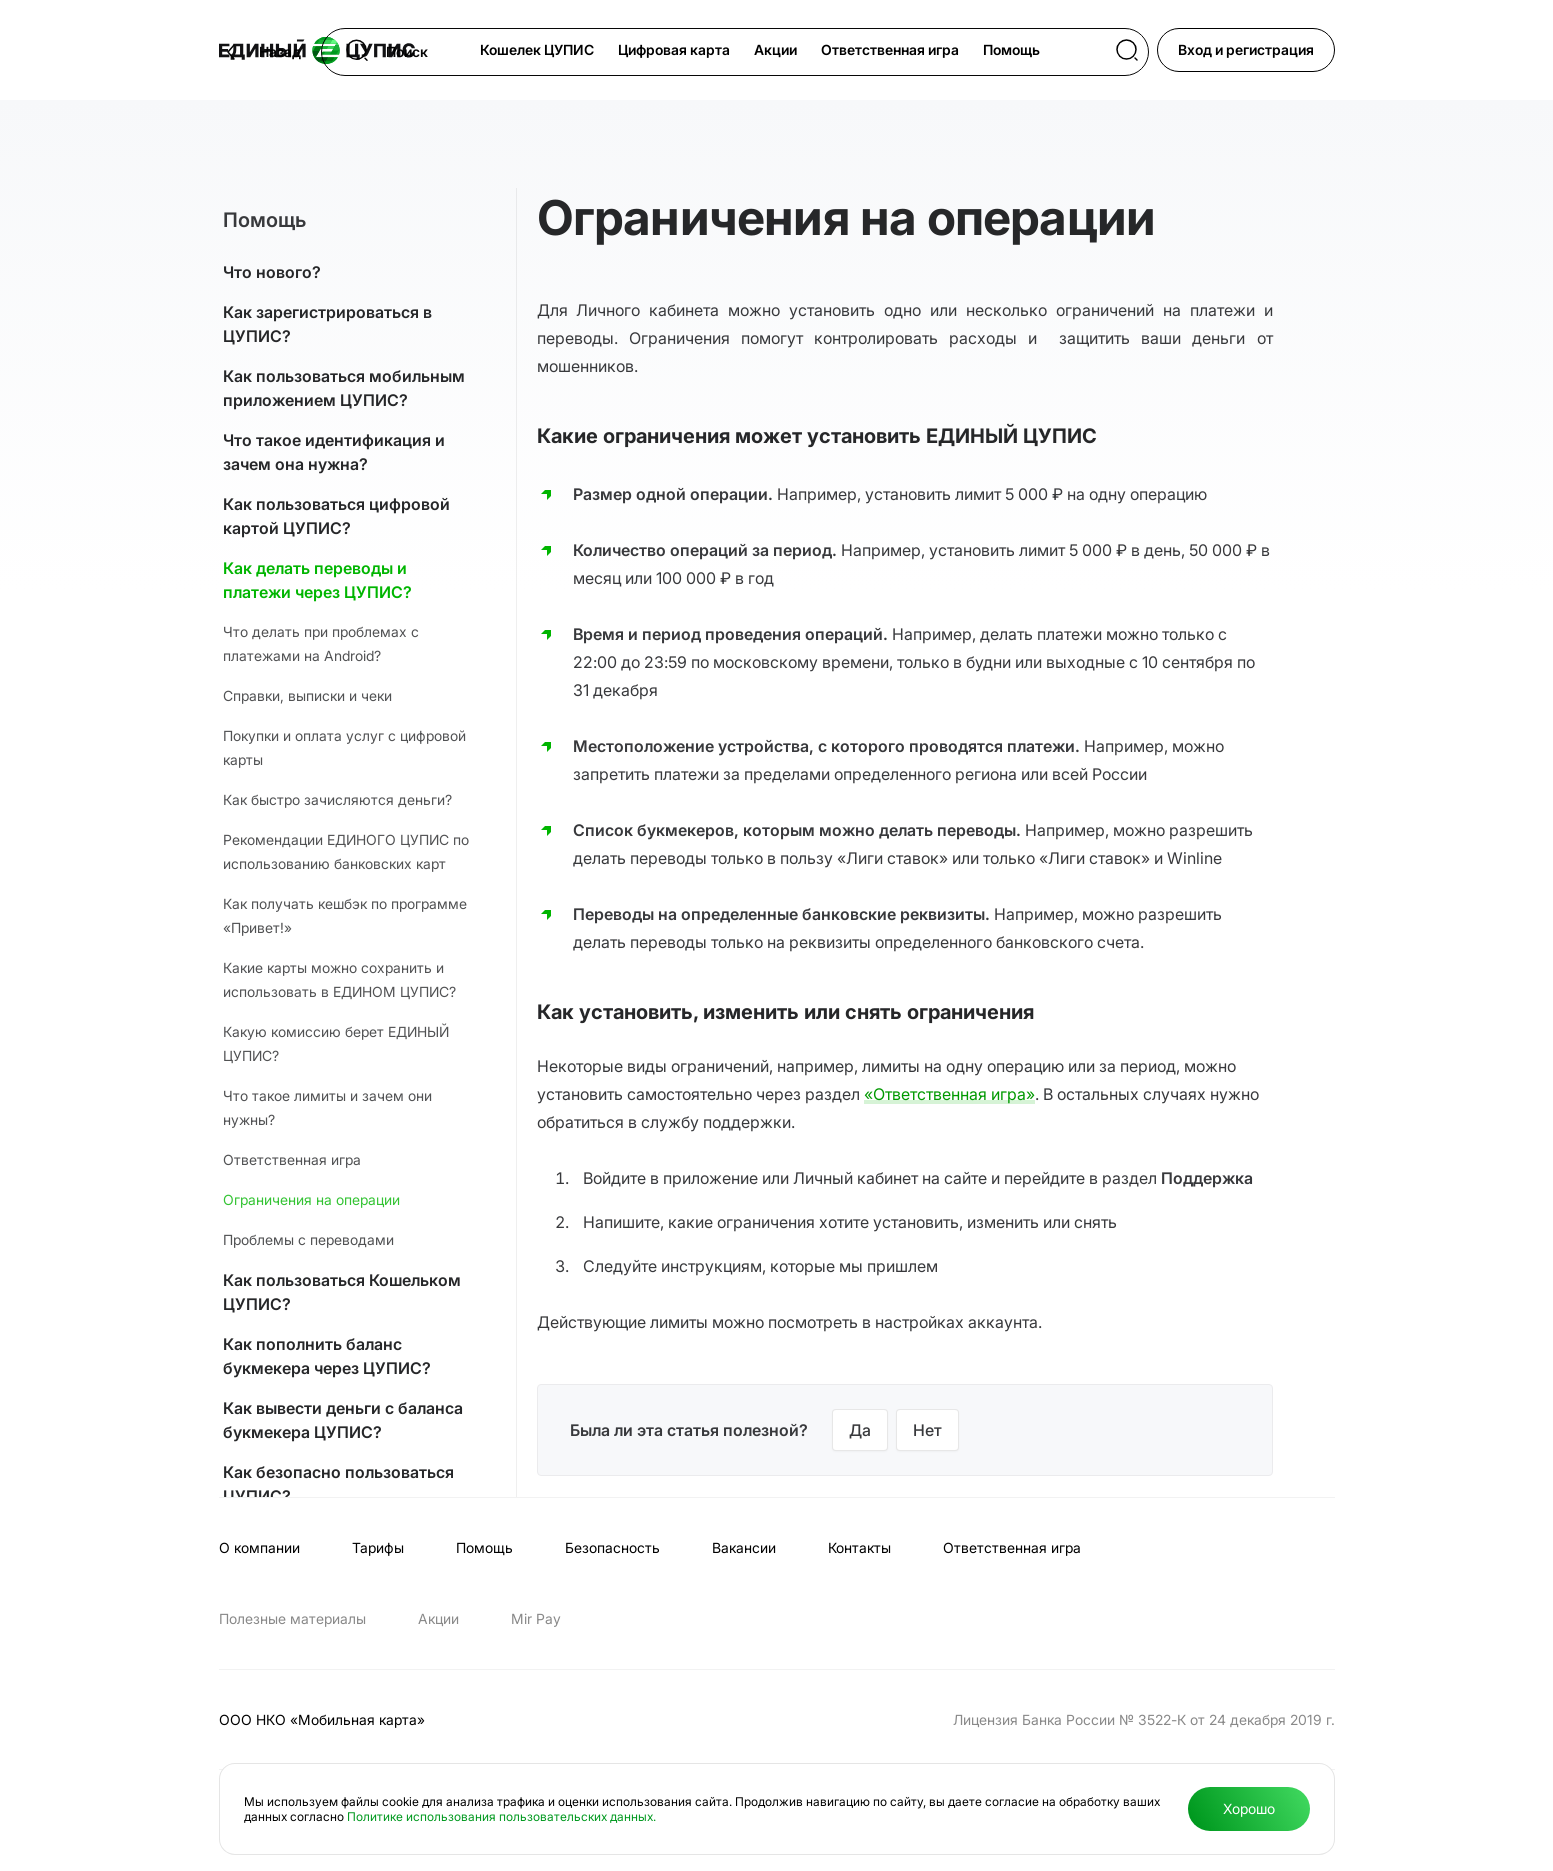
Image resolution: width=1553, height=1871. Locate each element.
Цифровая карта (674, 49)
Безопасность (612, 1547)
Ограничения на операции (311, 1199)
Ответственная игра (890, 49)
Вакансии (744, 1547)
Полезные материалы (292, 1618)
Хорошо (1249, 1808)
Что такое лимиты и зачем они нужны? (327, 1107)
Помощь (1011, 49)
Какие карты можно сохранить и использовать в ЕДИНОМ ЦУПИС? (339, 979)
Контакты (859, 1547)
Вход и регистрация (1246, 49)
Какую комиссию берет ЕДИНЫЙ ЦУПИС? (336, 1043)
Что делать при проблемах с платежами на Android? (321, 643)
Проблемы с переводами (308, 1239)
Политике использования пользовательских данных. (501, 1816)
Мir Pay (536, 1618)
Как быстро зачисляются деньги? (337, 799)
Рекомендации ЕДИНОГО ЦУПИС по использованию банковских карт (346, 851)
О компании (259, 1547)
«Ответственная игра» (949, 1094)
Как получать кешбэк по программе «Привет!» (345, 915)
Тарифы (378, 1547)
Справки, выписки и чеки (307, 695)
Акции (775, 49)
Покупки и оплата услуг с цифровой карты (344, 747)
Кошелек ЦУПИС (537, 49)
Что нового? (272, 272)
